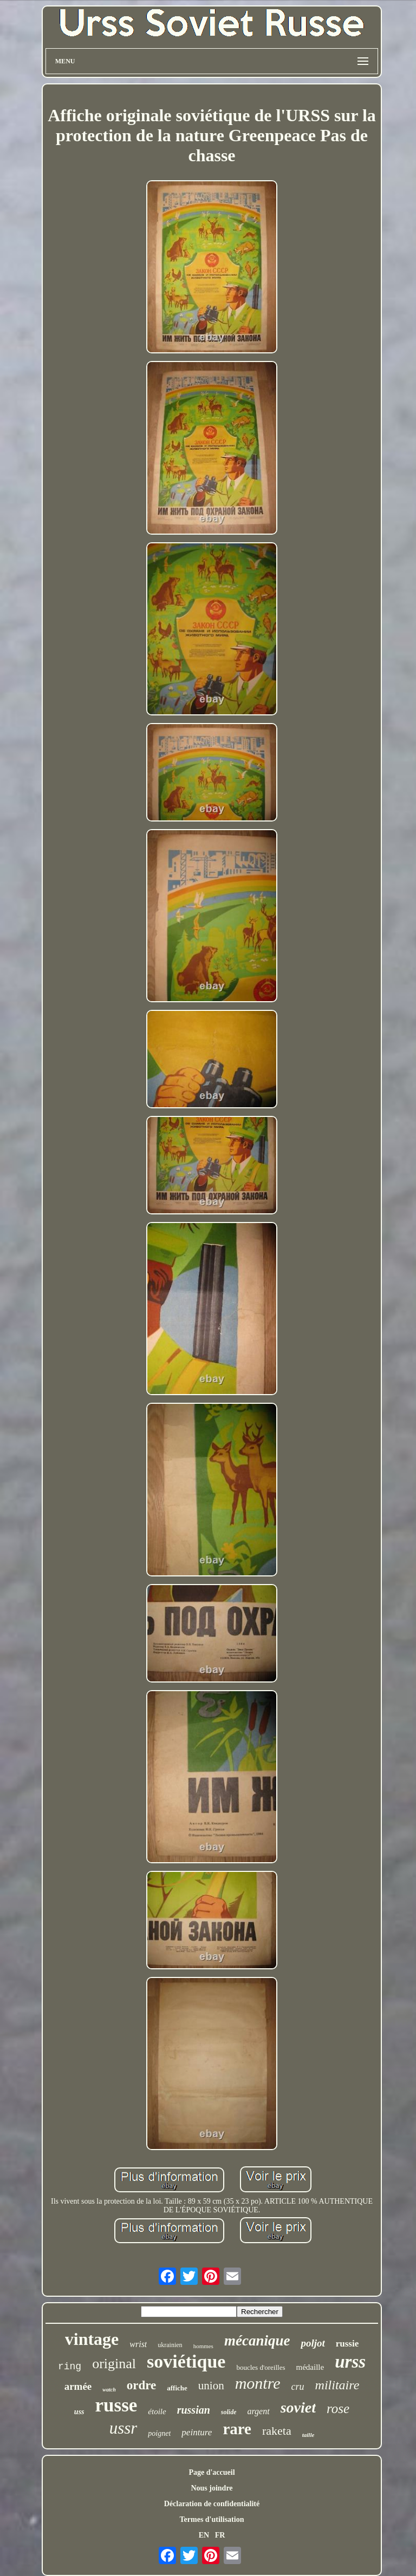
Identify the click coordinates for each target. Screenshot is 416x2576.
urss (350, 2361)
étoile (157, 2411)
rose (338, 2408)
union (211, 2385)
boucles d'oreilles (260, 2367)
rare (237, 2428)
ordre (142, 2385)
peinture (196, 2432)
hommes (203, 2346)
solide (229, 2412)
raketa (276, 2430)
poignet (159, 2433)
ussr (123, 2428)
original (114, 2363)
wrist (138, 2344)
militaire (337, 2385)
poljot (312, 2343)
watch (108, 2390)
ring (69, 2366)
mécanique (257, 2340)
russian (193, 2410)
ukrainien (170, 2345)
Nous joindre (211, 2488)
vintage (92, 2339)
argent (258, 2411)
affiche (177, 2388)
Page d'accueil (211, 2472)
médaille (310, 2367)
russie (347, 2343)
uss (79, 2412)
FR (220, 2535)
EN (204, 2535)
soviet (298, 2407)
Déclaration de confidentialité (212, 2504)
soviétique (186, 2361)
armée (78, 2386)
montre (258, 2383)
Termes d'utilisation (212, 2519)
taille (308, 2435)
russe (116, 2405)
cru (297, 2386)
